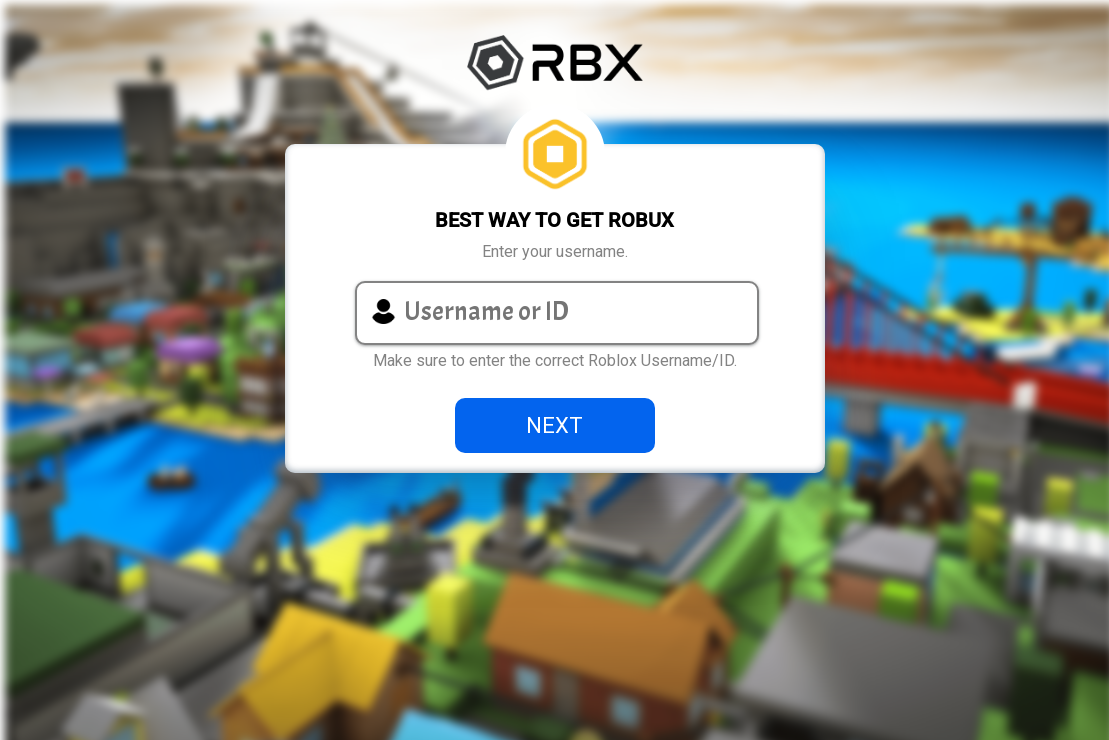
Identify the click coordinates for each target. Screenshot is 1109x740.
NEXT (554, 425)
